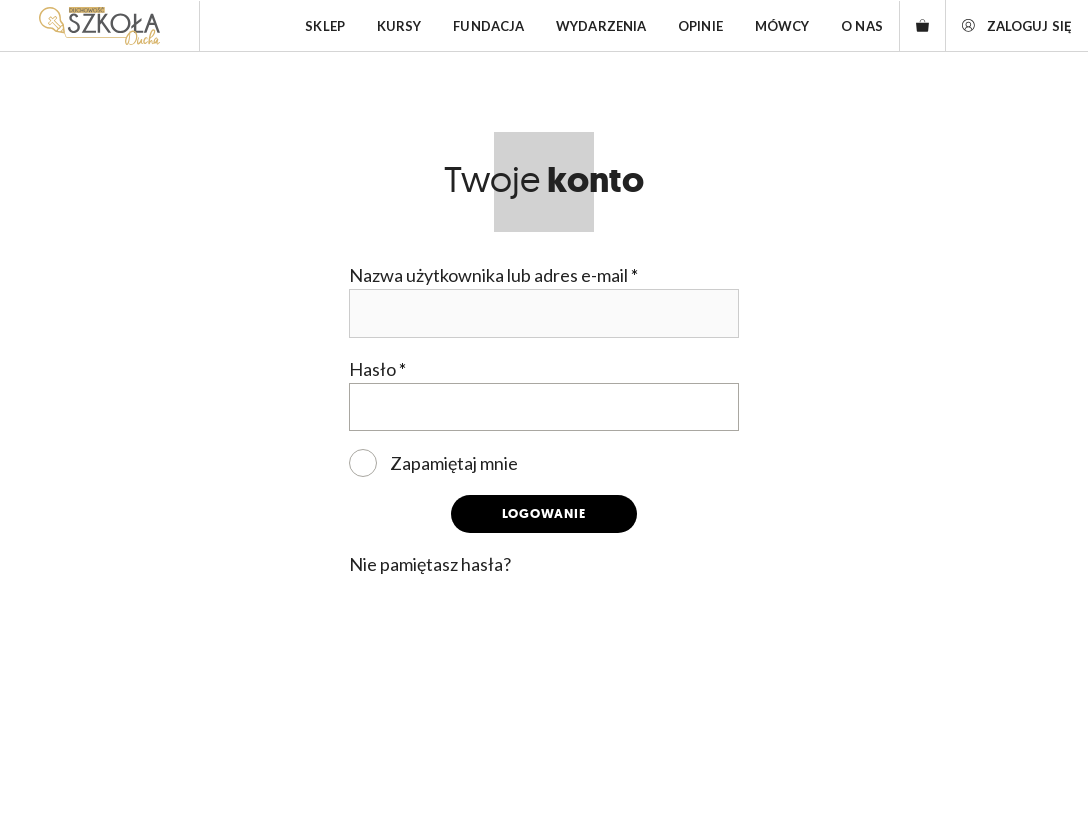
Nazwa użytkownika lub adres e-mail (493, 275)
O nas (862, 26)
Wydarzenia (601, 26)
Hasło (377, 369)
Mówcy (782, 26)
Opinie (700, 26)
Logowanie (544, 513)
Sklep (325, 26)
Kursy (399, 26)
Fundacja (488, 26)
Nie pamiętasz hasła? (430, 564)
